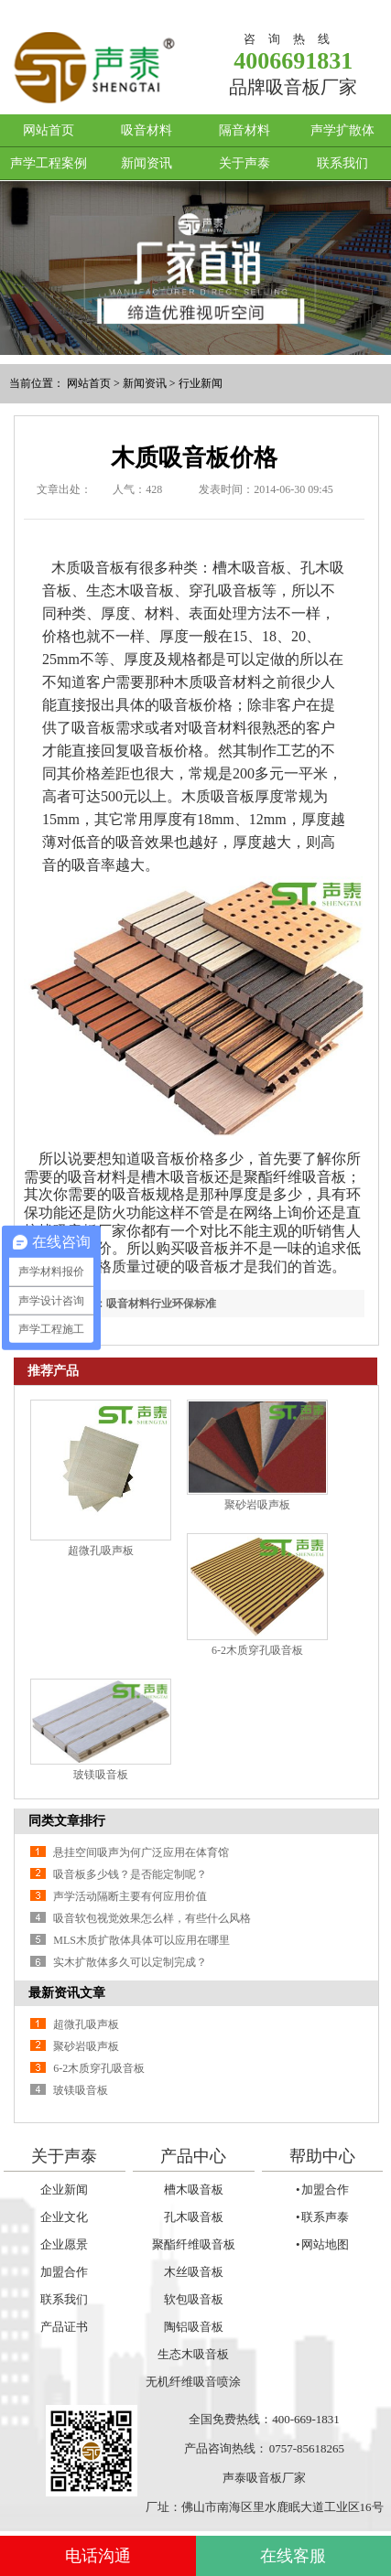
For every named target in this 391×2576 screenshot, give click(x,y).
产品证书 (64, 2327)
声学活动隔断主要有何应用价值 (130, 1896)
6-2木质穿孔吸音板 (257, 1650)
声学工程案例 (48, 163)
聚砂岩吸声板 (257, 1504)
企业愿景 (64, 2244)
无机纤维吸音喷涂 (193, 2381)
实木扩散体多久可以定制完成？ (130, 1962)
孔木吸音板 (193, 2217)
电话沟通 (98, 2556)
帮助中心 (322, 2156)
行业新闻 (201, 383)
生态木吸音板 (193, 2354)
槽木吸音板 (193, 2189)
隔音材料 (244, 130)
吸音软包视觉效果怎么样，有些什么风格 (152, 1918)
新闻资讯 (146, 163)
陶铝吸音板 (193, 2327)
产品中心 (193, 2156)
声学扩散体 (342, 130)
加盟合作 (64, 2272)
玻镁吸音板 (100, 1774)
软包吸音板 (193, 2299)
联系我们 (342, 163)
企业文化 (64, 2217)
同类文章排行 (66, 1821)
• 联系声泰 (322, 2217)
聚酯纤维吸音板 (193, 2244)
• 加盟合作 (322, 2189)
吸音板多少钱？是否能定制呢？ (130, 1874)
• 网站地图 (322, 2244)
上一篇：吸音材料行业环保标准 (139, 1303)
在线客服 (293, 2556)
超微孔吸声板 (101, 1550)
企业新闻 (64, 2189)
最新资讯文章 (66, 1993)
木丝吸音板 (193, 2272)
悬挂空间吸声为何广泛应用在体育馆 (141, 1852)
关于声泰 (244, 163)
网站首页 (48, 130)
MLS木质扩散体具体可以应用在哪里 (141, 1940)
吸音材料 (146, 130)
